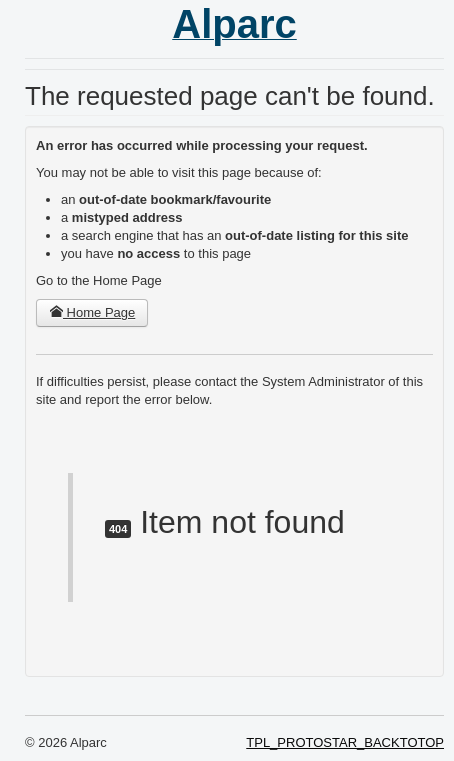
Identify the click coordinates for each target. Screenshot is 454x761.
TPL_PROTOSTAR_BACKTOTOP (345, 742)
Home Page (92, 312)
